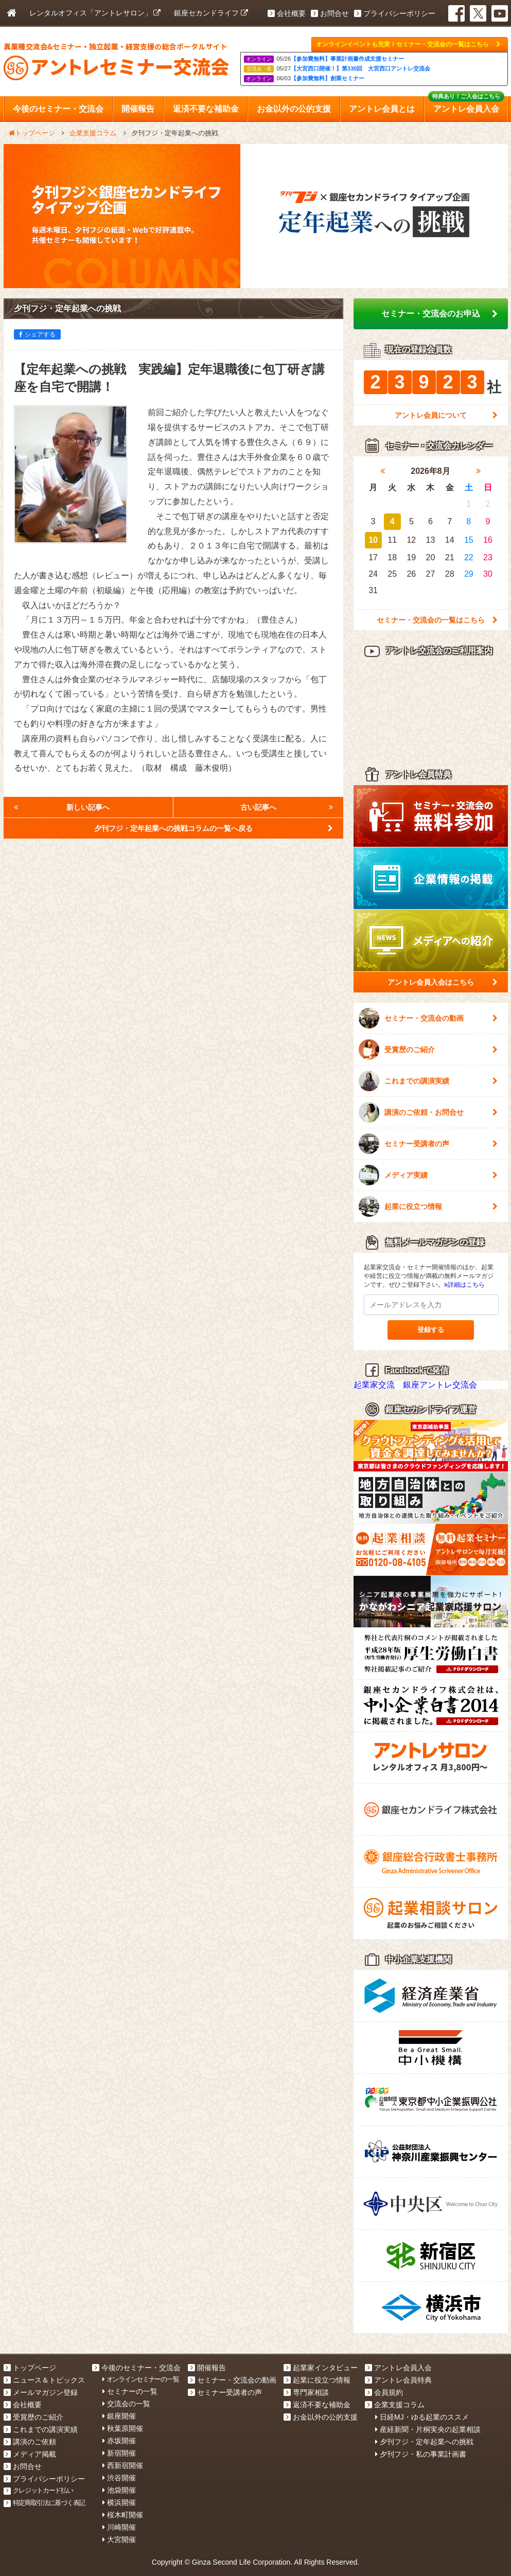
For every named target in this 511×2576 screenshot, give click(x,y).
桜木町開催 (122, 2515)
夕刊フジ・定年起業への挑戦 (424, 2442)
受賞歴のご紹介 (428, 1049)
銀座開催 (119, 2416)
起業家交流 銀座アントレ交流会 (415, 1384)
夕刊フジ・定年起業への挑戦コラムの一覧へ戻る (213, 828)
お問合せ (330, 13)
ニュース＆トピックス (44, 2380)
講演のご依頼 (30, 2442)
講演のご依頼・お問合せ (428, 1112)
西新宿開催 (122, 2465)
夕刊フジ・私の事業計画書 (420, 2454)
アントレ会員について (446, 415)
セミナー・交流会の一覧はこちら (437, 620)
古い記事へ (286, 807)
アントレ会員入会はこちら (442, 982)
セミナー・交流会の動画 (428, 1018)
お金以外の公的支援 (321, 2417)
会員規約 (384, 2392)
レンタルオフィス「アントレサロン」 (95, 13)
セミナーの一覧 (129, 2391)
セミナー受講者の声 (428, 1143)
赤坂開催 (119, 2441)
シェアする (37, 334)
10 (373, 540)
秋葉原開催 (122, 2428)
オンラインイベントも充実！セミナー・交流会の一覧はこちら (408, 44)
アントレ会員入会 (398, 2368)
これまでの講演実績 (428, 1080)
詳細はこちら (464, 1284)
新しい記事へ (62, 807)
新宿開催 (119, 2453)
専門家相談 (306, 2392)
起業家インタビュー (321, 2368)
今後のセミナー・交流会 (136, 2368)
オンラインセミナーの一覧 (140, 2379)
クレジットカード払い (38, 2490)
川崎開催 (119, 2527)
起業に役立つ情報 (428, 1206)
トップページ (30, 2368)
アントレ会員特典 (398, 2380)
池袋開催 (119, 2490)
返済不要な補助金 (317, 2405)
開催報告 (207, 2368)
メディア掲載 (30, 2454)
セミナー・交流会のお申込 (439, 313)
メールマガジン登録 (41, 2392)
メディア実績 (428, 1175)
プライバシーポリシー (394, 13)
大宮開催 (119, 2539)
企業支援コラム (395, 2405)
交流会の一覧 (126, 2404)
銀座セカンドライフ (211, 13)
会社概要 (287, 13)
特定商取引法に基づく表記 (44, 2503)
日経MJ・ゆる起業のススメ (422, 2417)
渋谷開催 (119, 2478)
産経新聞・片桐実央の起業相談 (428, 2429)
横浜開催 (119, 2502)
